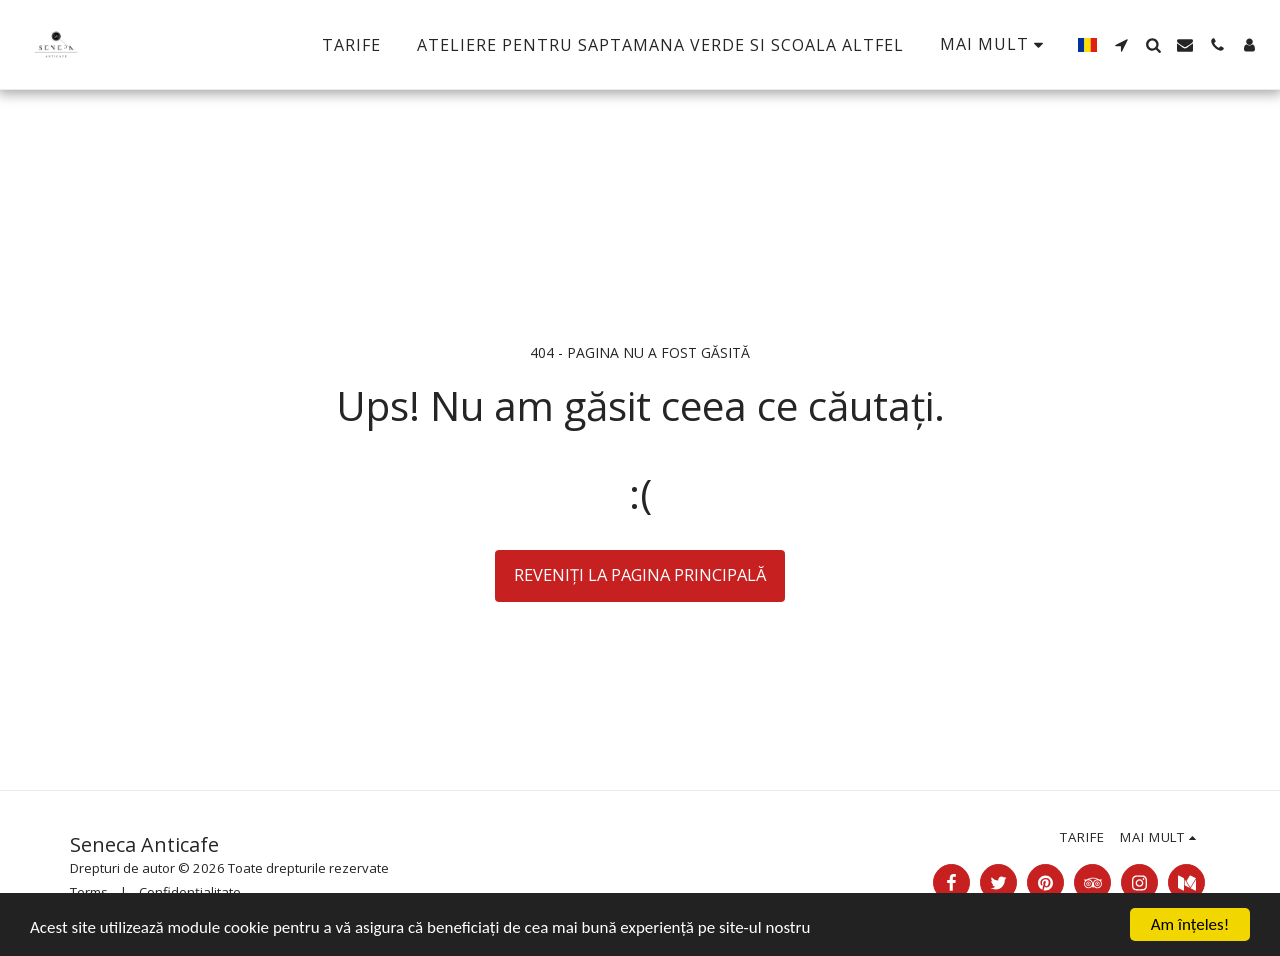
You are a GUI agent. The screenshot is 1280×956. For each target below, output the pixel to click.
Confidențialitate (190, 892)
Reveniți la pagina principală (640, 574)
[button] (1121, 45)
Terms (89, 892)
